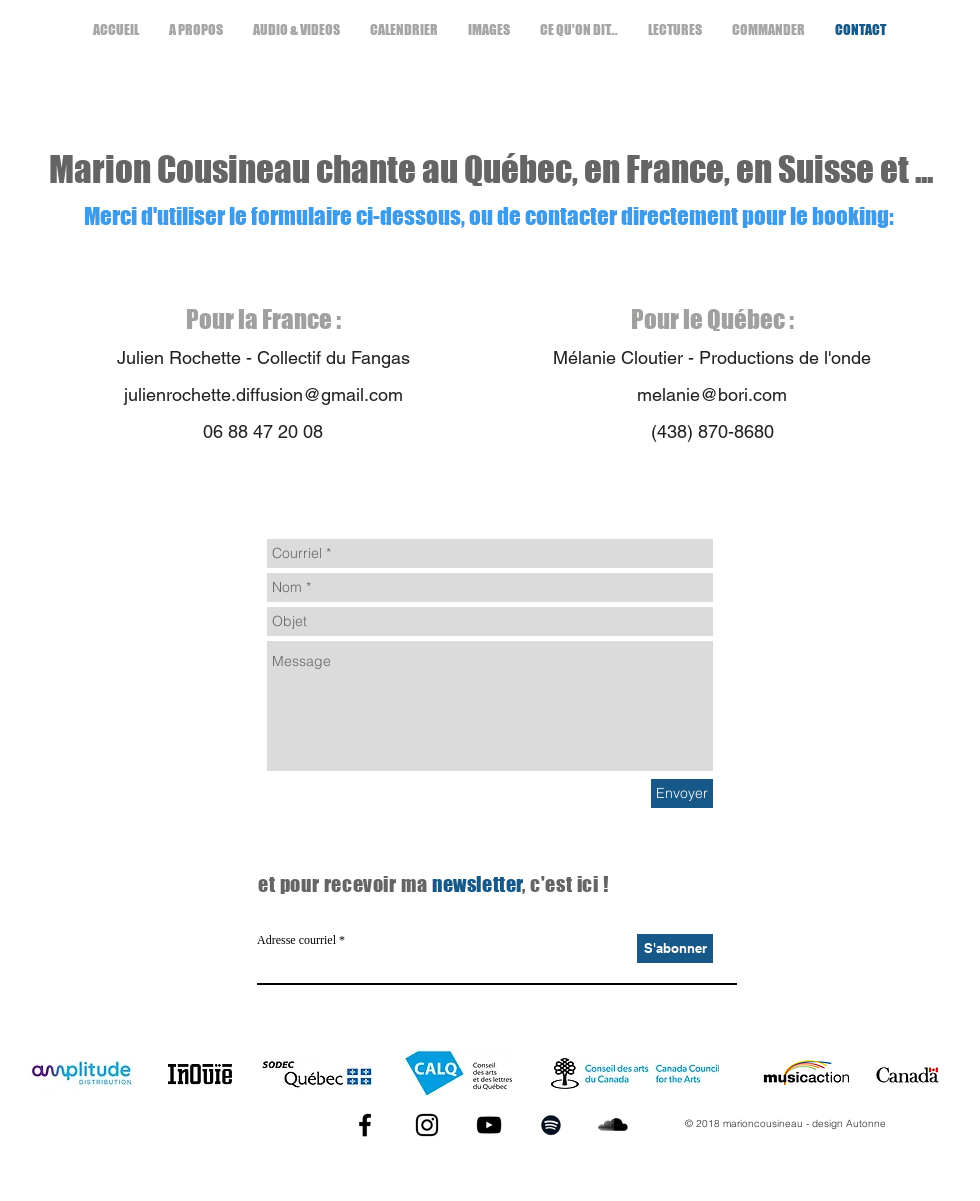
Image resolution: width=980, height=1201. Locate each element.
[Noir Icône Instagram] (427, 1125)
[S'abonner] (675, 948)
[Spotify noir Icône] (551, 1125)
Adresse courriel (296, 940)
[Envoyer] (682, 793)
